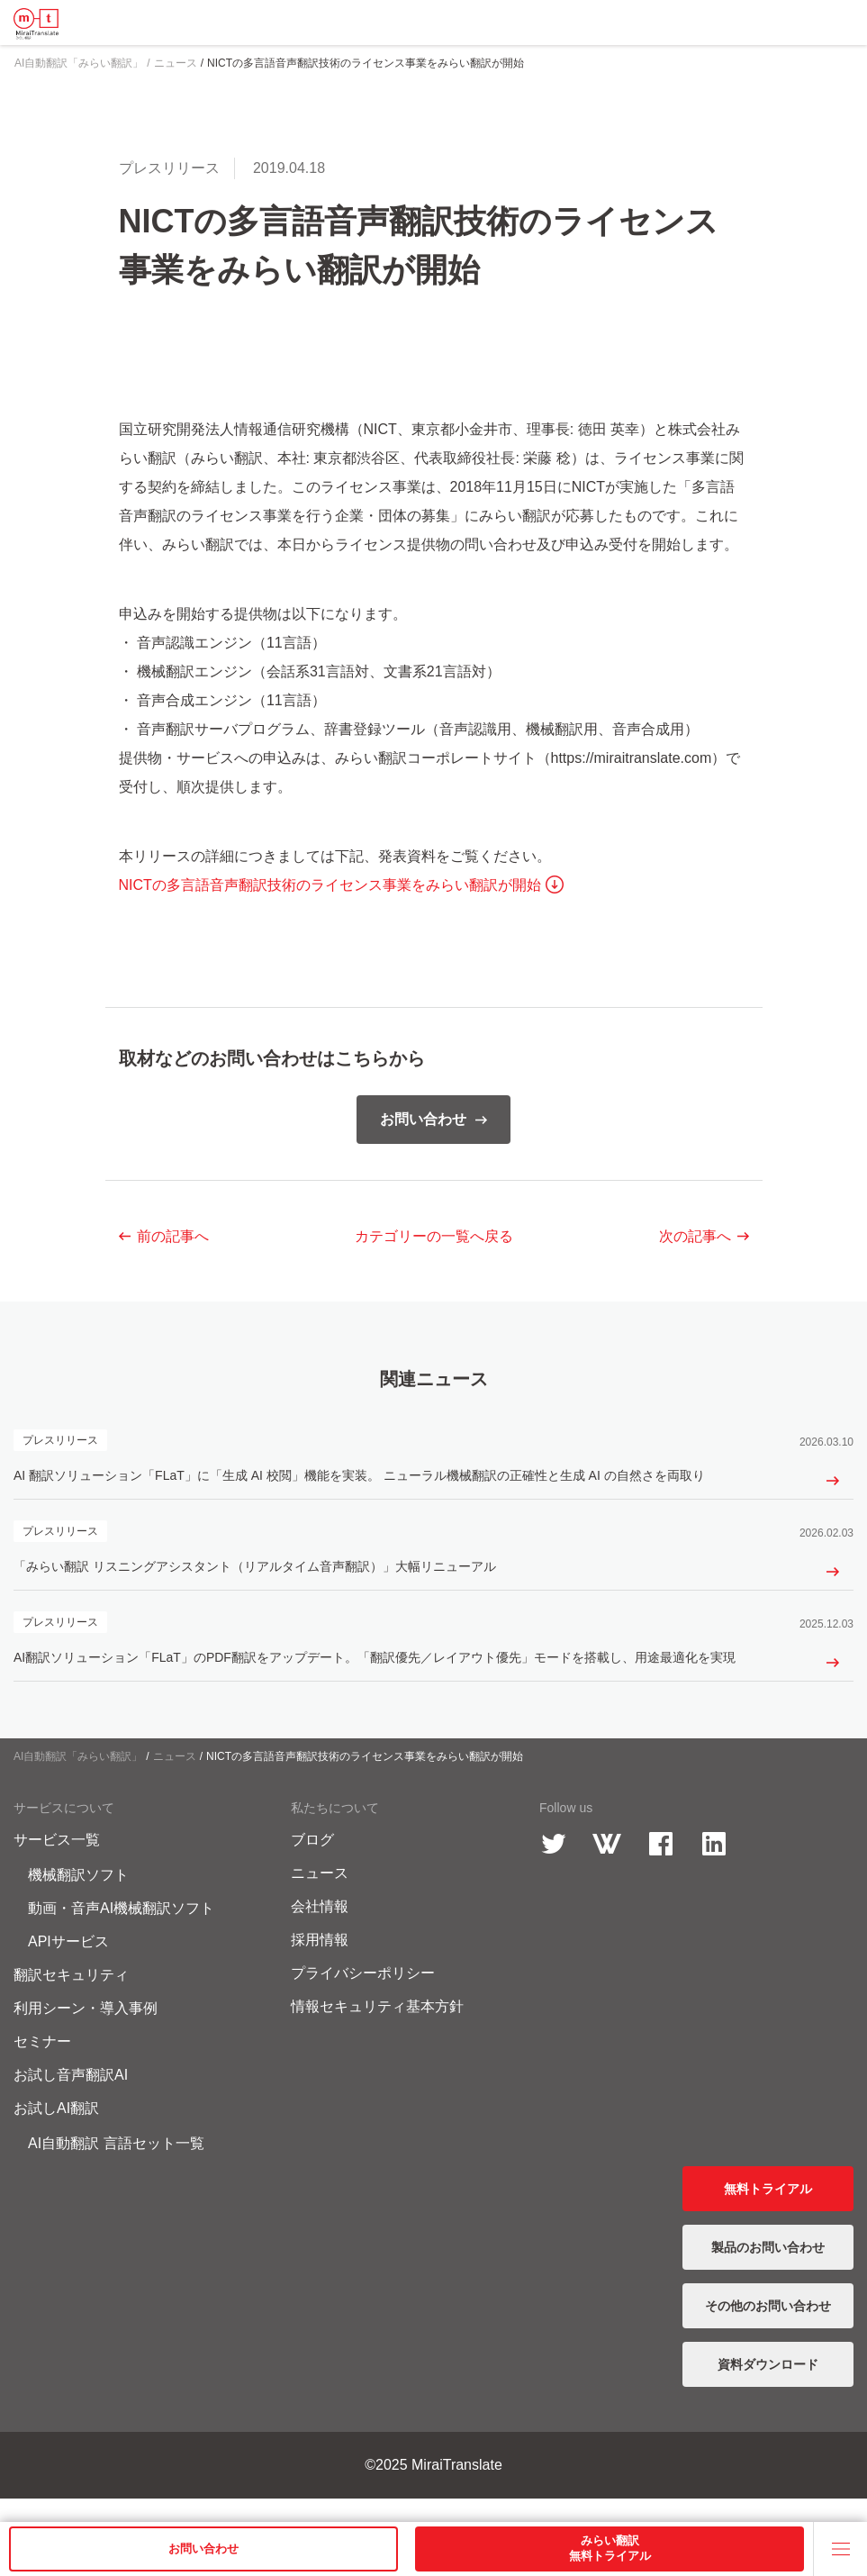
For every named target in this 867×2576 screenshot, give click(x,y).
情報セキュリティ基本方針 (377, 2029)
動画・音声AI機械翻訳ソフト (121, 1931)
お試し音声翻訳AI (71, 2098)
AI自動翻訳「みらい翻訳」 (78, 1779)
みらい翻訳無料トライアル (610, 2548)
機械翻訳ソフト (78, 1898)
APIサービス (68, 1965)
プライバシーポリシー (363, 1996)
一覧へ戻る (434, 1236)
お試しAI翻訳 (56, 2131)
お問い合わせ (203, 2548)
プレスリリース (169, 168)
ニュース (174, 1779)
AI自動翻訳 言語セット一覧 (116, 2166)
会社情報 (319, 1929)
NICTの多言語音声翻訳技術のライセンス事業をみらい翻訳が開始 (330, 885)
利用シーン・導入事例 (86, 2031)
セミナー (42, 2065)
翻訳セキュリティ (71, 1998)
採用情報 (319, 1963)
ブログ (312, 1863)
